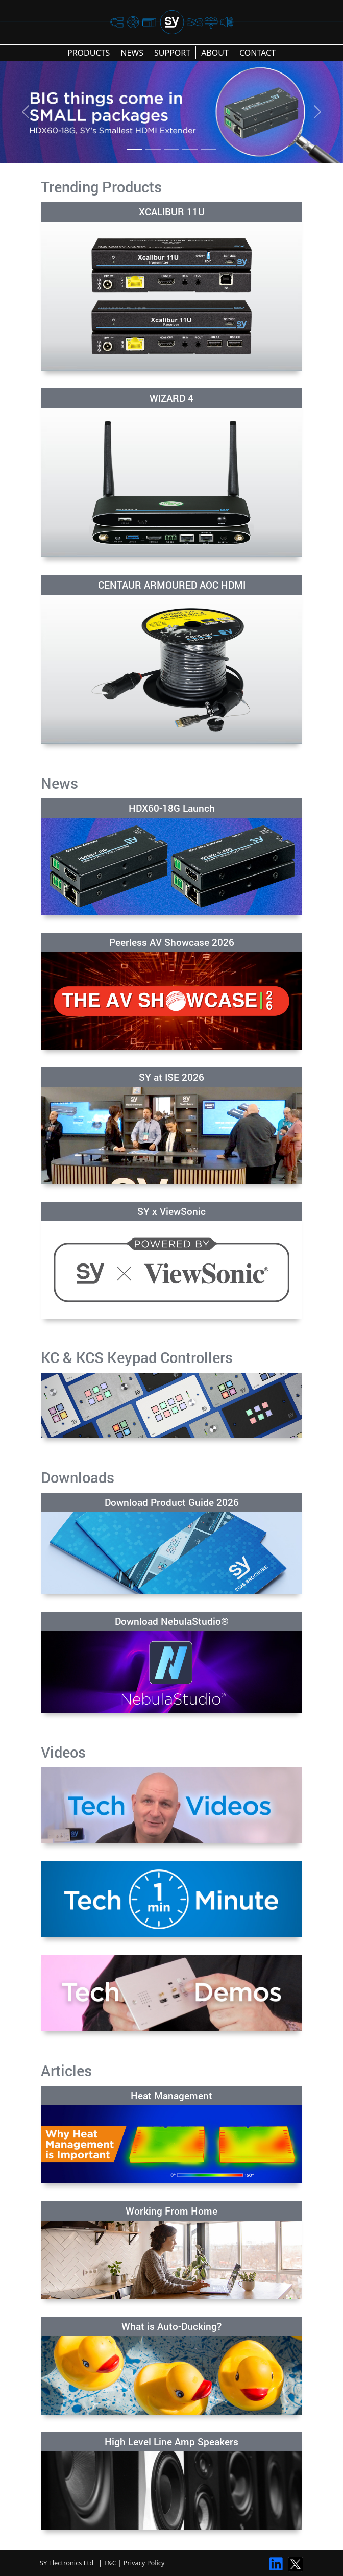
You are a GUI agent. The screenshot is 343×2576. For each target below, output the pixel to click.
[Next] (317, 112)
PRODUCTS (88, 52)
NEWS (131, 52)
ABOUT (215, 52)
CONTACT (257, 52)
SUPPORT (172, 52)
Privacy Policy (144, 2562)
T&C (110, 2562)
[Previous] (26, 112)
